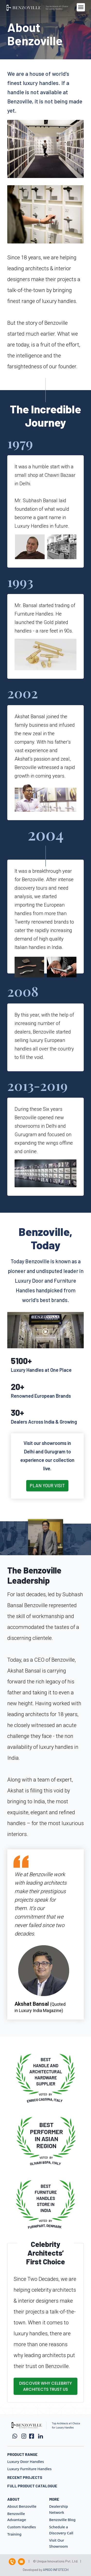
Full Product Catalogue (32, 2485)
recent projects (24, 2477)
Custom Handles (21, 2526)
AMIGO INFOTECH (55, 2569)
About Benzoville (21, 2506)
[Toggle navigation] (81, 7)
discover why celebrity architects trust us (46, 2386)
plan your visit (47, 1485)
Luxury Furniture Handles (29, 2468)
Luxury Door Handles (25, 2461)
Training (14, 2533)
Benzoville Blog (62, 2519)
